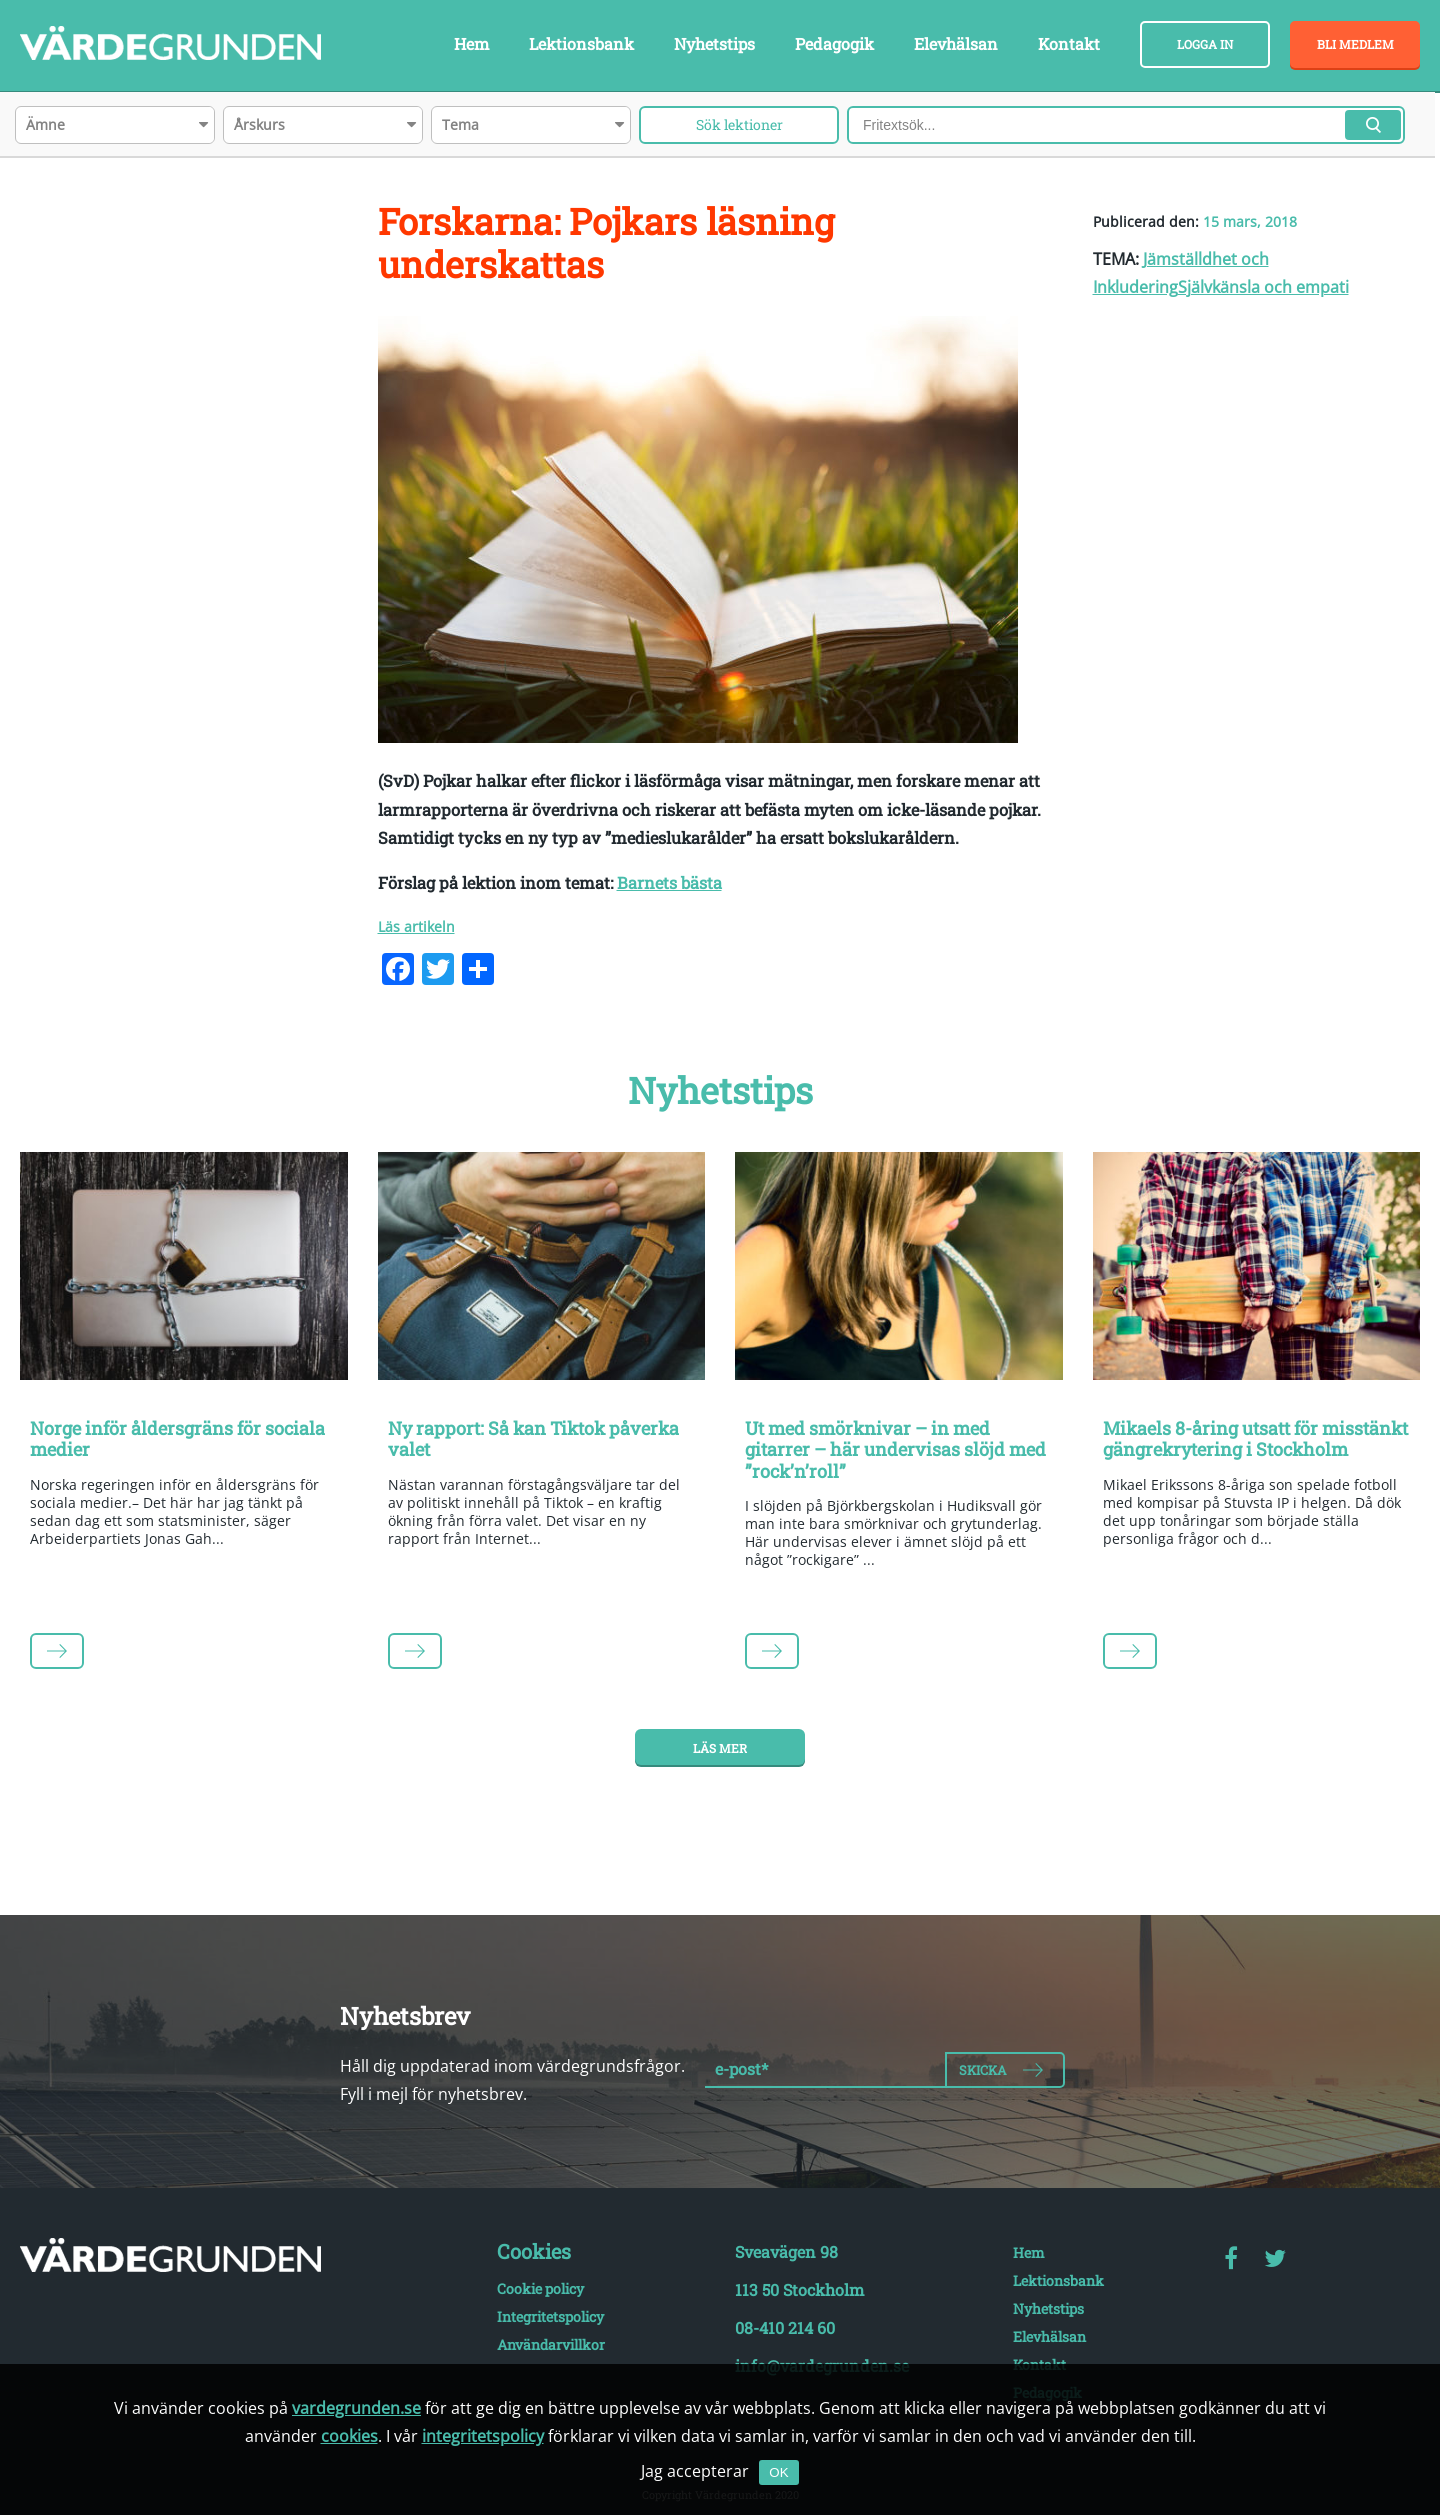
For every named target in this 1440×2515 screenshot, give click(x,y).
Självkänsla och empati (1263, 287)
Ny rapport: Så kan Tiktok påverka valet (533, 1439)
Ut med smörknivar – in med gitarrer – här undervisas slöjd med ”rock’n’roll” (895, 1449)
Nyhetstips (714, 43)
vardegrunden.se (356, 2408)
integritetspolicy (483, 2436)
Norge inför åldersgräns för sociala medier (177, 1439)
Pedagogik (834, 43)
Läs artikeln (416, 926)
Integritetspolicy (550, 2316)
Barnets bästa (669, 882)
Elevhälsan (956, 43)
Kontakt (1069, 43)
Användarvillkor (551, 2344)
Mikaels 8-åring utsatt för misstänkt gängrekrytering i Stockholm (1255, 1439)
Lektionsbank (581, 43)
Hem (471, 43)
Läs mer (720, 1748)
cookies (349, 2436)
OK (778, 2472)
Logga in (1205, 44)
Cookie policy (540, 2288)
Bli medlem (1355, 44)
